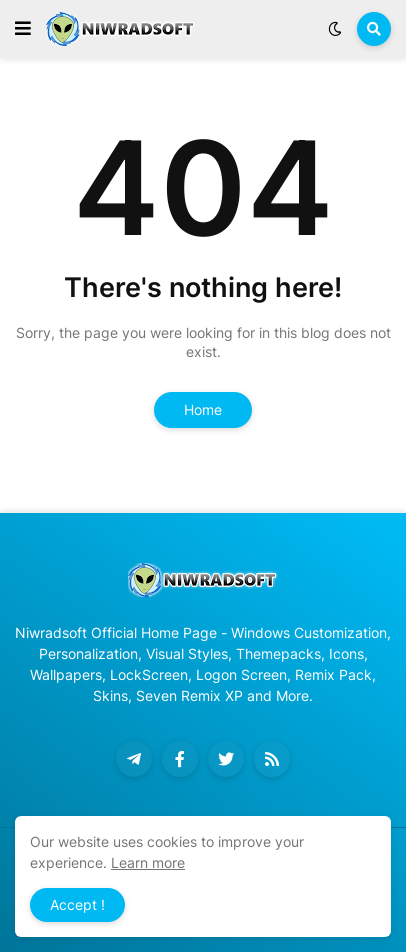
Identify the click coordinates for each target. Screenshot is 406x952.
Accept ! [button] (77, 904)
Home (203, 409)
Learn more (148, 862)
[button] (23, 29)
